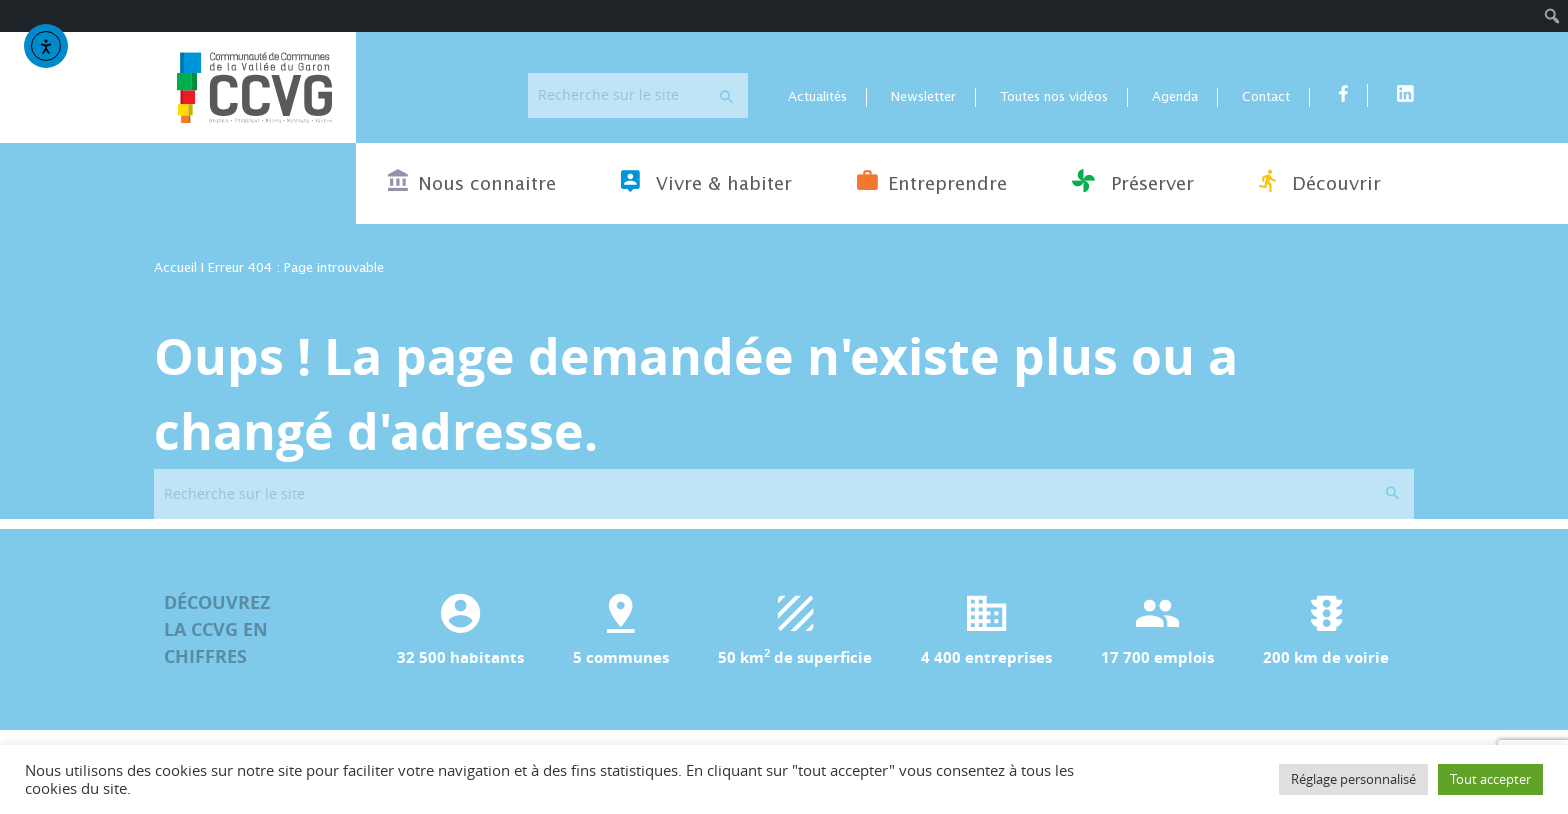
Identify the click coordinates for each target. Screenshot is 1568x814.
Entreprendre (932, 181)
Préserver (1133, 181)
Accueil (175, 268)
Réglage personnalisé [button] (1353, 779)
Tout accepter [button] (1490, 779)
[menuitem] (1552, 16)
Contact (1266, 97)
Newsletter (923, 97)
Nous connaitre (472, 181)
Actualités (817, 97)
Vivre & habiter (706, 181)
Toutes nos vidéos (1054, 97)
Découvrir (1320, 181)
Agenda (1175, 97)
